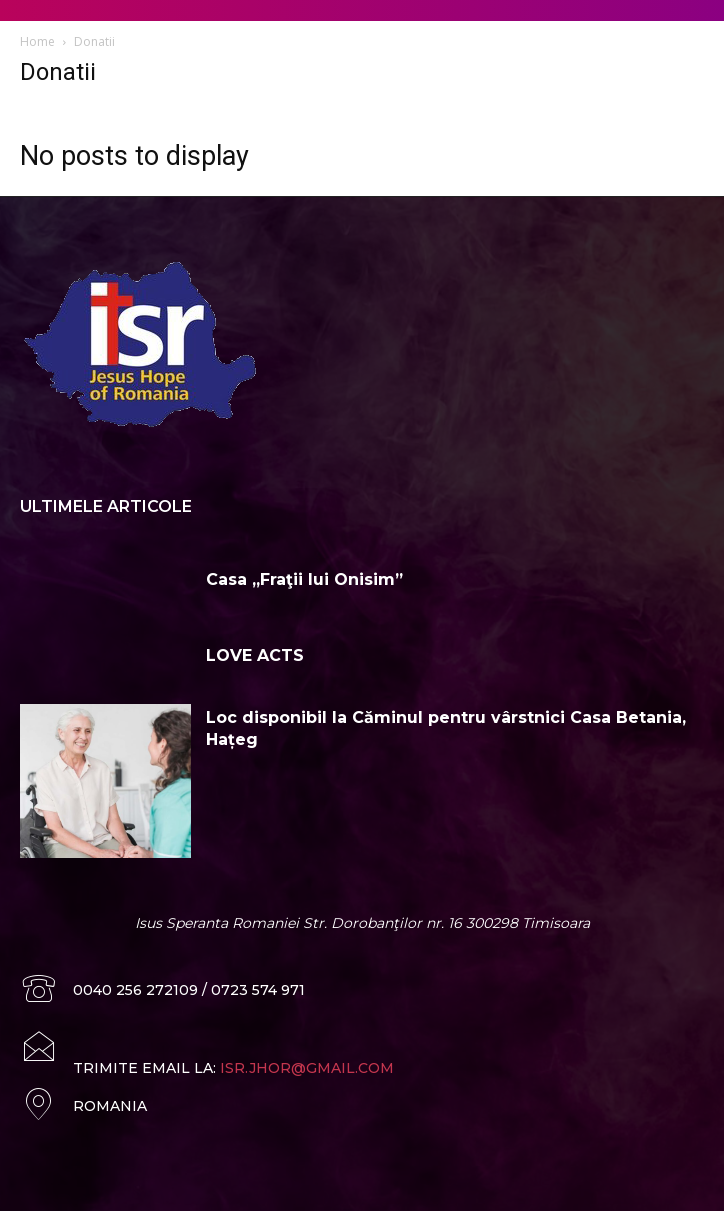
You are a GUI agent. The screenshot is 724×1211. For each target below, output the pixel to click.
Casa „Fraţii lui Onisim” (304, 579)
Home (37, 41)
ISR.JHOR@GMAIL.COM (307, 1068)
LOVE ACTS (255, 655)
